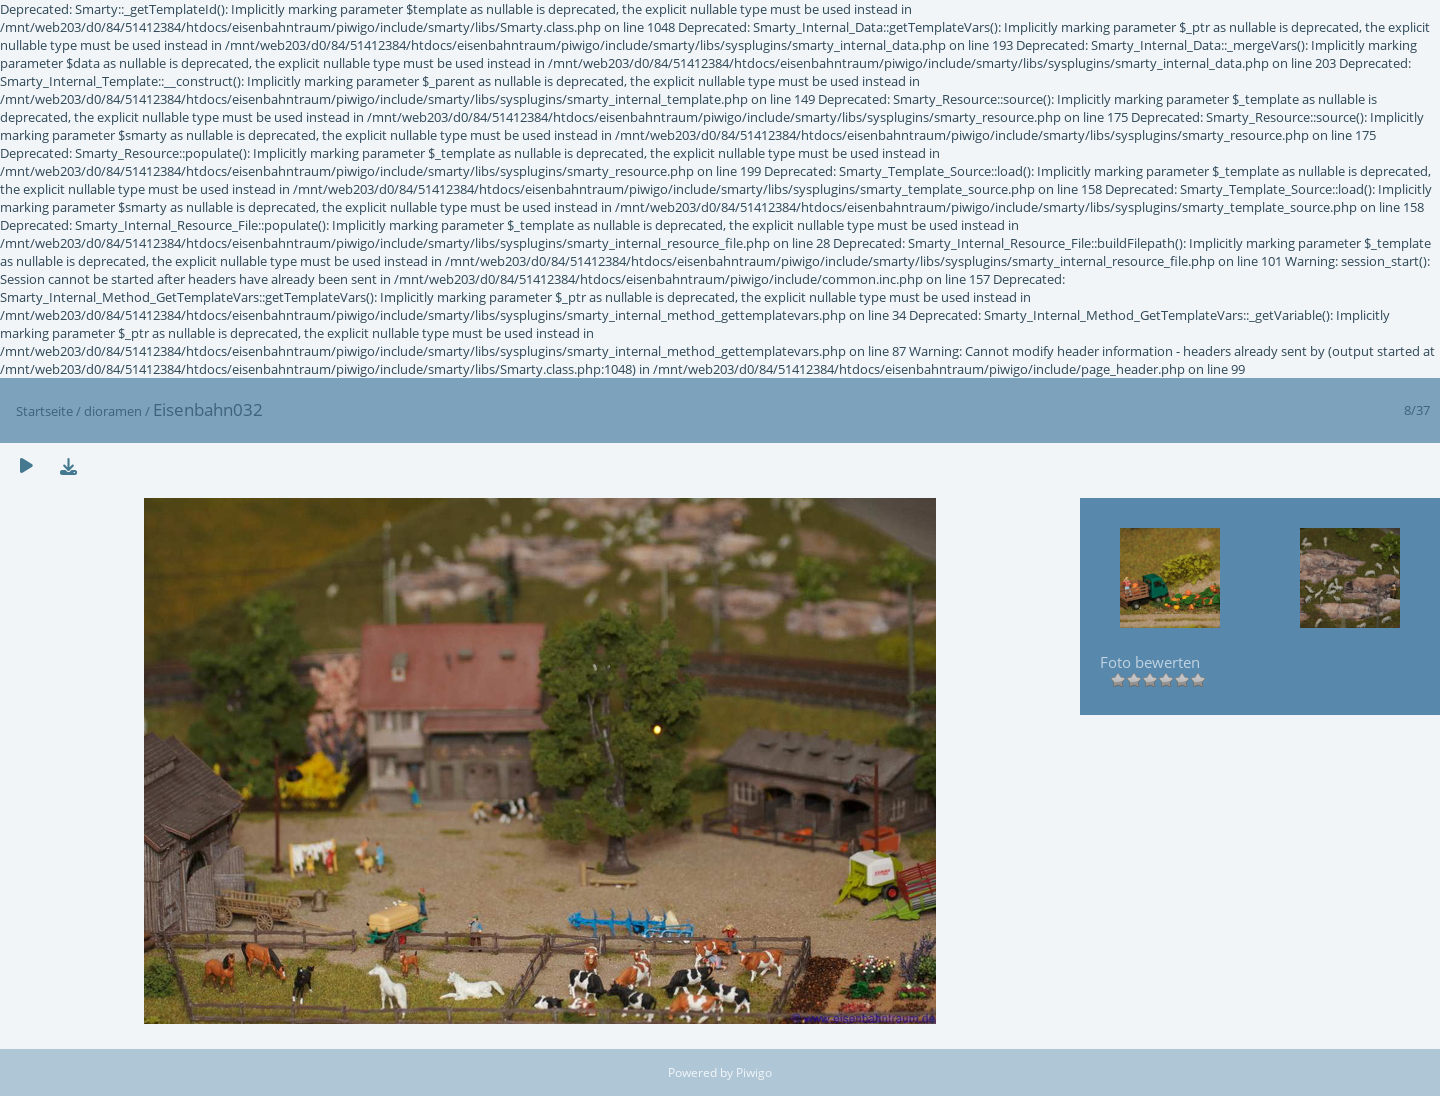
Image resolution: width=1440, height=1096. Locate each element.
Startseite (44, 411)
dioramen (113, 411)
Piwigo (754, 1072)
